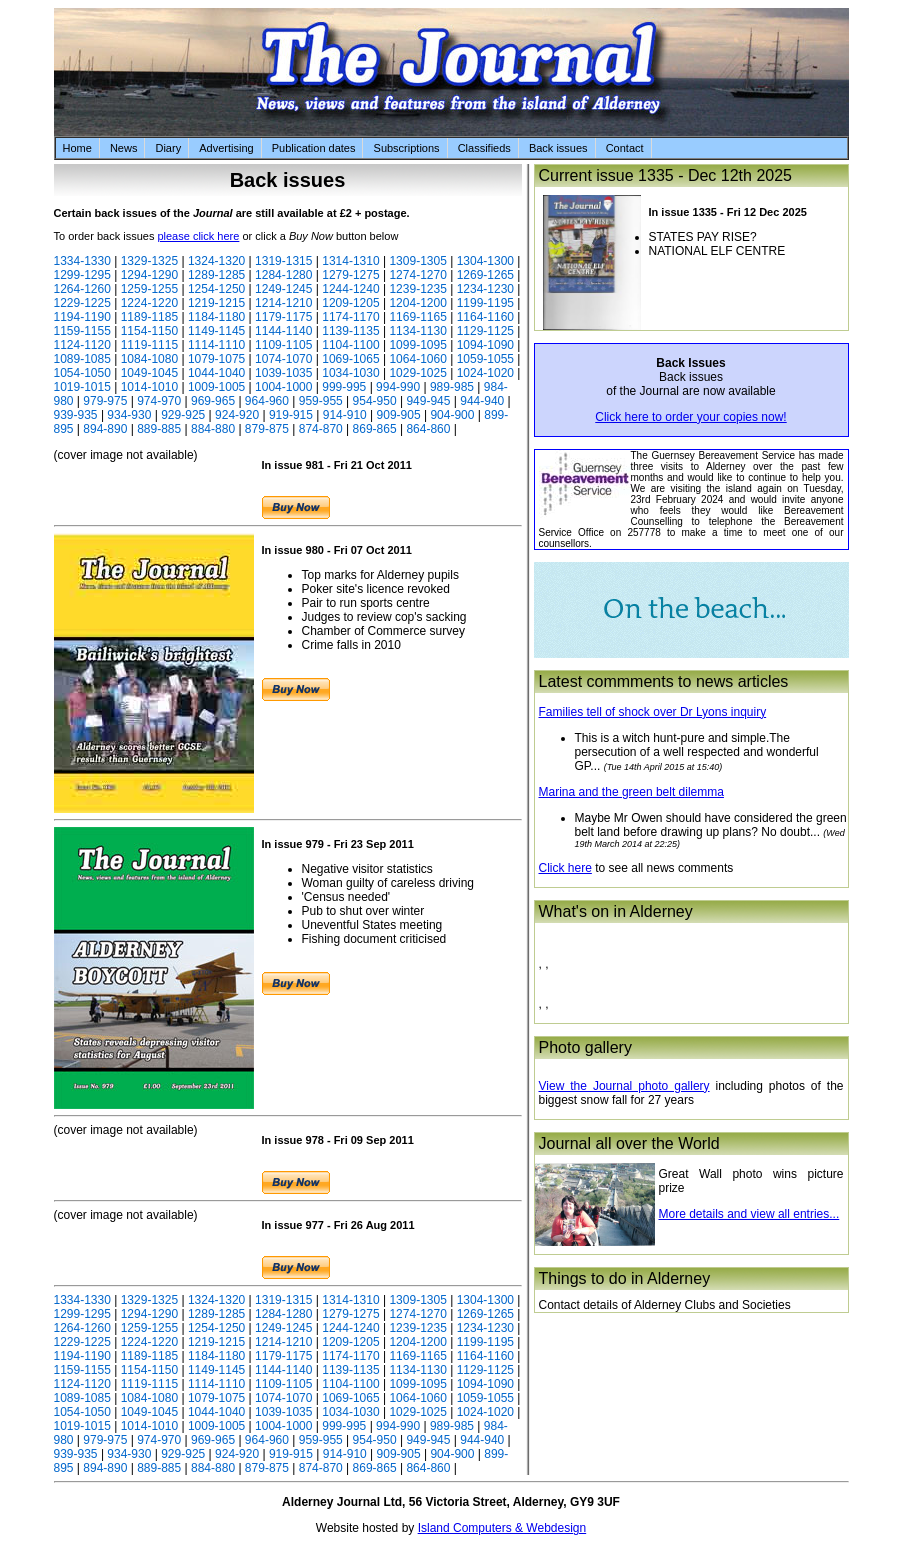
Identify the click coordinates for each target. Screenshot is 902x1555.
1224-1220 (149, 303)
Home (77, 148)
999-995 (344, 387)
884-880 (213, 429)
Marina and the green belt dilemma (631, 792)
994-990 (398, 387)
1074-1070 (283, 359)
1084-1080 (149, 359)
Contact (625, 148)
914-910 (345, 415)
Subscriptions (407, 148)
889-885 (159, 429)
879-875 (267, 429)
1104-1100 (350, 345)
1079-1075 (216, 359)
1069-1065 (350, 359)
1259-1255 (149, 289)
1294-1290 (149, 275)
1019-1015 (82, 387)
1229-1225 (82, 303)
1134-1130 (417, 331)
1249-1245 (283, 289)
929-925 (183, 415)
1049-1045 (149, 373)
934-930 (129, 415)
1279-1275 (350, 275)
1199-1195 (485, 303)
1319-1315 (283, 261)
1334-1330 (82, 261)
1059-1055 (485, 359)
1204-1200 (417, 303)
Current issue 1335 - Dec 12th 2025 (665, 175)
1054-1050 (82, 373)
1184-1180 (216, 317)
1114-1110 (216, 345)
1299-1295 (82, 275)
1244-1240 (350, 289)
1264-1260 (82, 289)
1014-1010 (149, 387)
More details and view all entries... (749, 1214)
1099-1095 (417, 345)
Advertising (226, 148)
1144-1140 (283, 331)
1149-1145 (216, 331)
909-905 (399, 415)
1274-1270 (417, 275)
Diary (168, 148)
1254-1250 (216, 289)
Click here (565, 868)
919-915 (291, 415)
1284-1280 (283, 275)
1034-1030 (350, 373)
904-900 (452, 415)
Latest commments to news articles (664, 681)
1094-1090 (485, 345)
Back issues (558, 148)
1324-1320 (216, 261)
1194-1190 (82, 317)
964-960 (267, 401)
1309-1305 (417, 261)
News (124, 148)
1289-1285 (216, 275)
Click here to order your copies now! (690, 417)
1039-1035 (283, 373)
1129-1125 (485, 331)
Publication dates (314, 148)
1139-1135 (350, 331)
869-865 (375, 429)
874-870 (321, 429)
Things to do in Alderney (625, 1278)
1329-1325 (149, 261)
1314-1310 (350, 261)
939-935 (76, 415)
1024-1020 (485, 373)
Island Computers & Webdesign (502, 1528)
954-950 (375, 401)
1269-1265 (485, 275)
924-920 (237, 415)
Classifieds (484, 148)
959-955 (321, 401)
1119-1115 (149, 345)
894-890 (105, 429)
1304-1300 (485, 261)
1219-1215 (216, 303)
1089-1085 (82, 359)
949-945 (428, 401)
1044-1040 (216, 373)
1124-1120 (82, 345)
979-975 (105, 401)
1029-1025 (417, 373)
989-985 (452, 387)
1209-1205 (350, 303)
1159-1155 (82, 331)
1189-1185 (149, 317)
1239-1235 (417, 289)
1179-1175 (283, 317)
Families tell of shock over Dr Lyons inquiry (653, 712)
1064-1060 (417, 359)
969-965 (213, 401)
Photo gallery (585, 1047)
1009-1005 (216, 387)
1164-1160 (485, 317)
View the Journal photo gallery (624, 1086)
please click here (198, 236)
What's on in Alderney (616, 911)
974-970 (159, 401)
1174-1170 (350, 317)
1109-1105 (283, 345)
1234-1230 (485, 289)
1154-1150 (149, 331)
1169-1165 (417, 317)
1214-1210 (283, 303)
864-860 (428, 429)
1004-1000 (283, 387)
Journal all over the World (629, 1143)
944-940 (482, 401)
